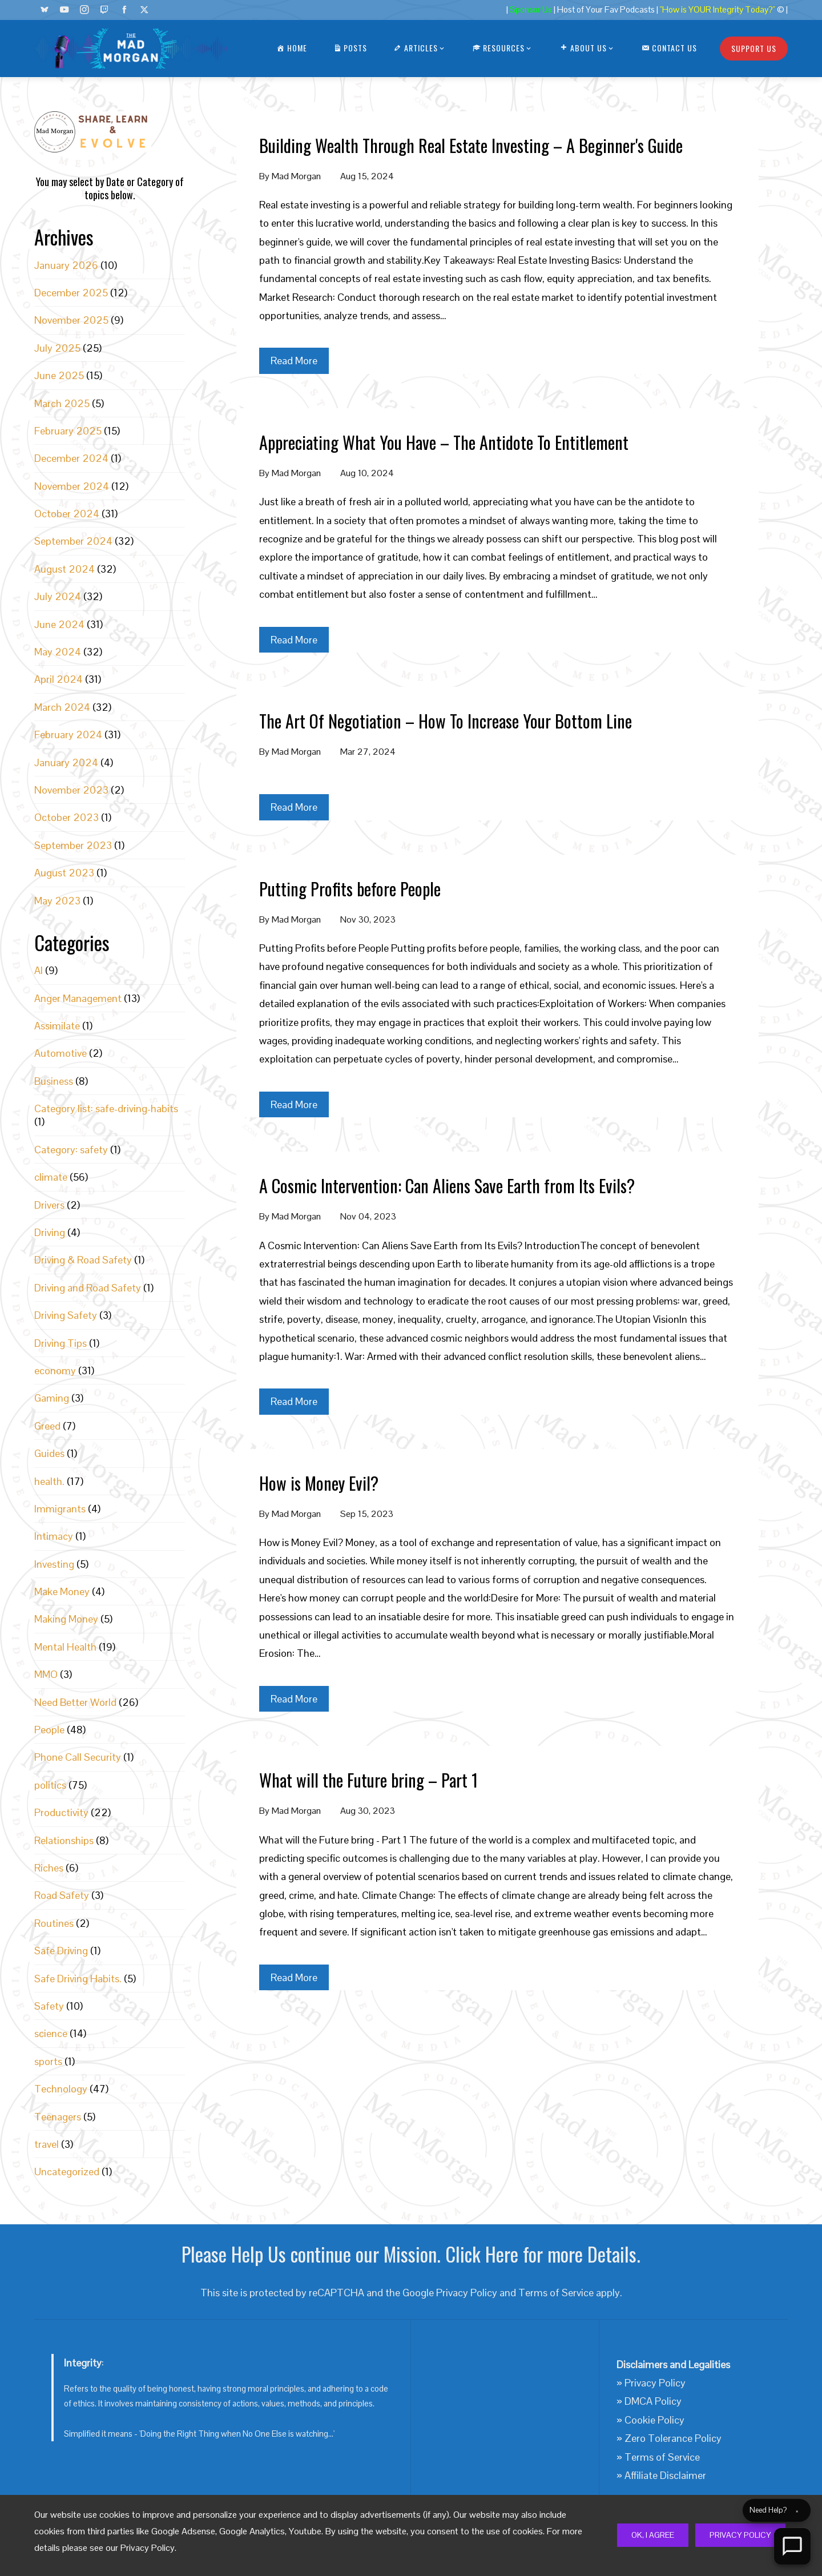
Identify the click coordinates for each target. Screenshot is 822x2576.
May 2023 (57, 900)
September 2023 (73, 845)
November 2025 (71, 320)
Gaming (51, 1397)
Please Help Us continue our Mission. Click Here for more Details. (411, 2253)
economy (55, 1370)
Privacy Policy (740, 2535)
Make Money (62, 1591)
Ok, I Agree (652, 2535)
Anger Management (78, 998)
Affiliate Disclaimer (665, 2475)
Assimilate (57, 1025)
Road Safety (61, 1895)
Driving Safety (65, 1315)
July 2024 (57, 596)
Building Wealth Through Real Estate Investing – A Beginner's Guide (471, 145)
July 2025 (57, 348)
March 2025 (62, 403)
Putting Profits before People (350, 888)
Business (53, 1081)
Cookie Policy (654, 2419)
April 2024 (58, 679)
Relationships (64, 1840)
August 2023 (64, 872)
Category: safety (71, 1149)
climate (50, 1177)
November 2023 (71, 789)
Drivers (49, 1204)
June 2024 (59, 624)
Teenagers (57, 2116)
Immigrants (60, 1508)
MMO (46, 1674)
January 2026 (66, 265)
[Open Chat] (792, 2546)
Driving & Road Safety (83, 1259)
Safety (49, 2005)
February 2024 (68, 734)
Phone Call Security (77, 1757)
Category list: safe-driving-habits (106, 1108)
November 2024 (71, 486)
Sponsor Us (531, 9)
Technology (60, 2088)
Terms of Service (556, 2292)
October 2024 (66, 513)
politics (50, 1785)
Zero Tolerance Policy (673, 2438)
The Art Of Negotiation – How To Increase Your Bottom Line (445, 721)
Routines (54, 1923)
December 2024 (71, 458)
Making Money (66, 1618)
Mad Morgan (296, 176)
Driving (49, 1232)
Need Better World (75, 1702)
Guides (49, 1453)
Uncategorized (66, 2171)
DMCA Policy (653, 2401)
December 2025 (71, 292)
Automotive (60, 1053)
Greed (47, 1425)
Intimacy (53, 1536)
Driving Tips (60, 1343)
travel (46, 2144)
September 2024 (73, 541)
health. (49, 1481)
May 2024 (57, 651)
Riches (48, 1867)
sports (48, 2061)
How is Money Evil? (318, 1483)
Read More (294, 360)
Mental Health (65, 1646)
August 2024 (64, 568)
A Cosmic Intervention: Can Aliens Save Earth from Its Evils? (447, 1185)
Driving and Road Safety (87, 1287)
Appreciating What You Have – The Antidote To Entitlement (443, 442)
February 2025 (68, 430)
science (50, 2033)
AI (38, 970)
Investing (54, 1564)
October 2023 (66, 817)
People (49, 1729)
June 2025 (59, 375)
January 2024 (66, 762)
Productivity (61, 1812)
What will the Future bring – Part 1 (368, 1780)
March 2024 (62, 707)
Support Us (753, 48)
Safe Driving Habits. (78, 1978)
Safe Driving (61, 1950)
